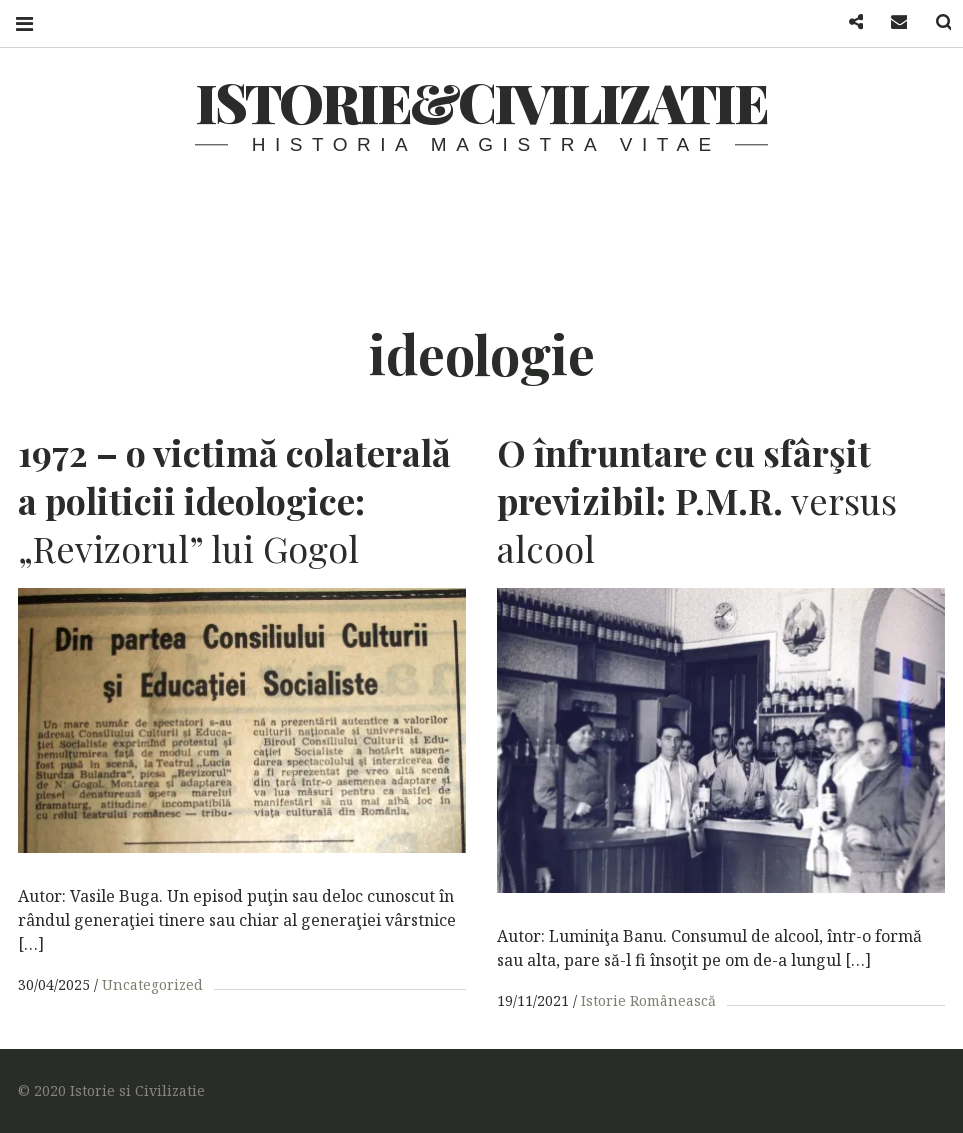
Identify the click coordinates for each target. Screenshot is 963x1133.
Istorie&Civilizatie (481, 102)
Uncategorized (152, 984)
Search (931, 22)
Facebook (843, 22)
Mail (887, 22)
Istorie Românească (648, 1000)
